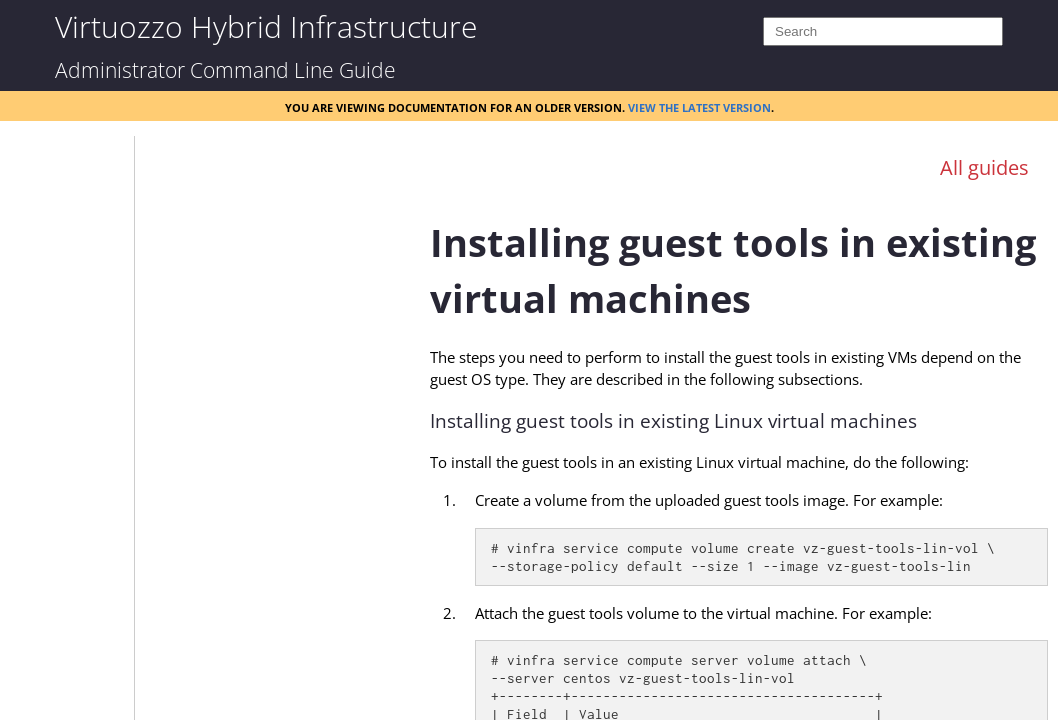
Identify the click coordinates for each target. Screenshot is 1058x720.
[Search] (883, 31)
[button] (95, 155)
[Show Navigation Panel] (361, 152)
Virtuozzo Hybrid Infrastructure (266, 25)
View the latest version (699, 106)
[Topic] (739, 453)
